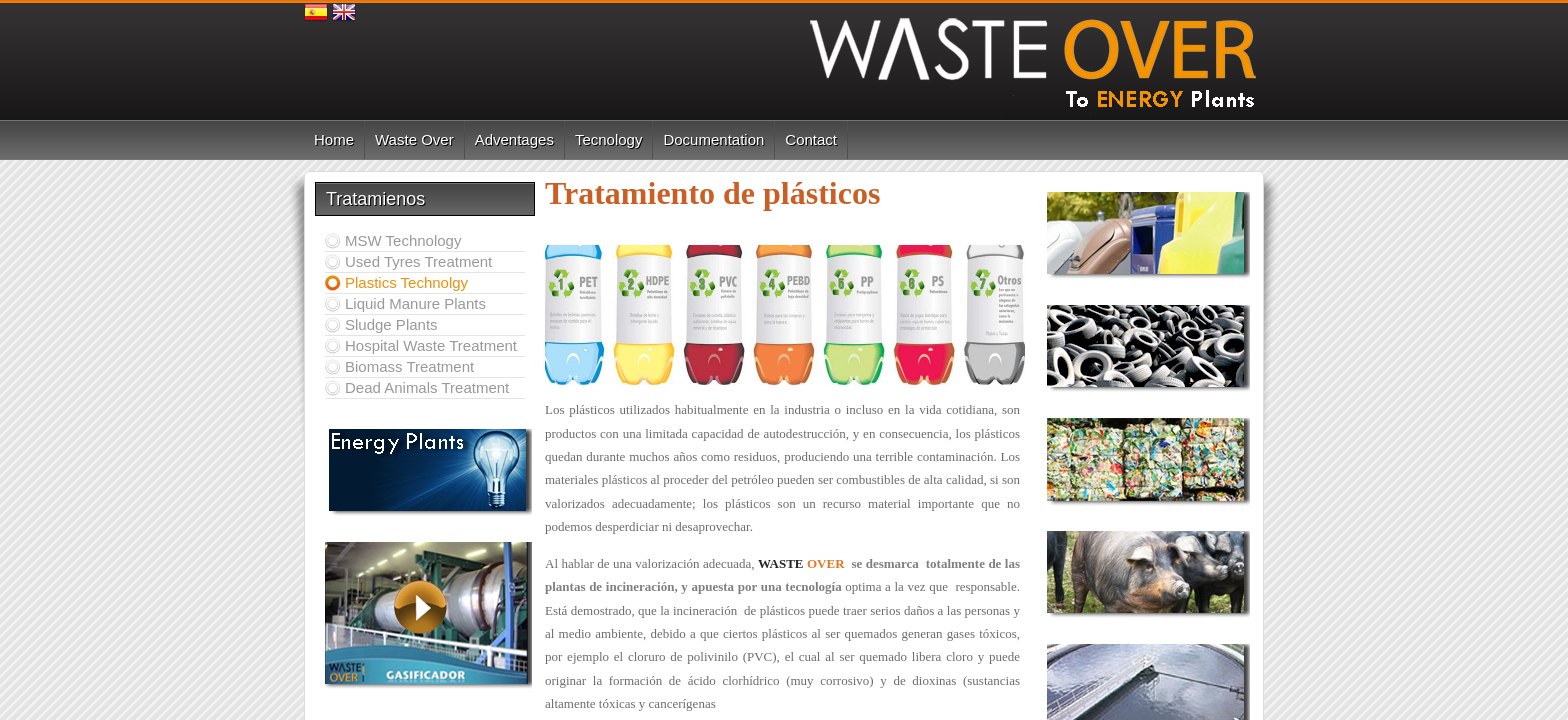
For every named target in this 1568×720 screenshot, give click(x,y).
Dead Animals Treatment (427, 387)
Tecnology (609, 139)
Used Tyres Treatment (418, 261)
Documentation (713, 139)
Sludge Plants (391, 324)
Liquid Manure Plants (415, 303)
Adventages (514, 139)
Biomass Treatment (409, 366)
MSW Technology (403, 240)
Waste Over (414, 139)
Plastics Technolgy (406, 282)
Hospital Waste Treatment (431, 345)
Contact (811, 139)
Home (334, 139)
